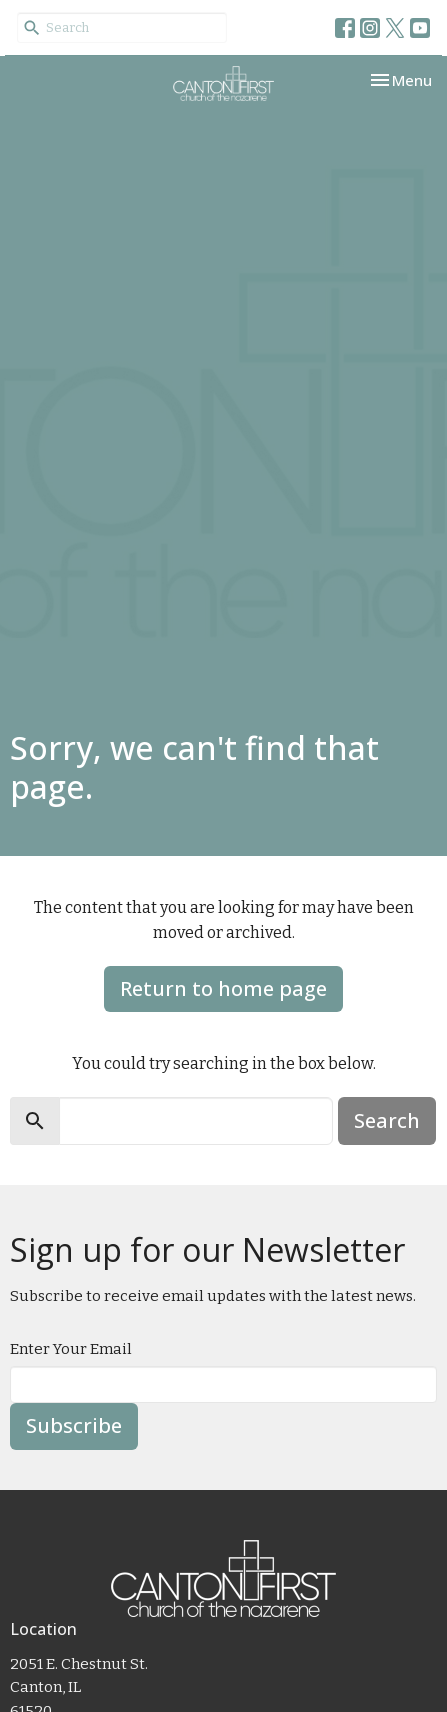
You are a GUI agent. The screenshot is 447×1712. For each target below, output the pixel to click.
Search (387, 1120)
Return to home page (223, 988)
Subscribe (74, 1425)
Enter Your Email (71, 1349)
